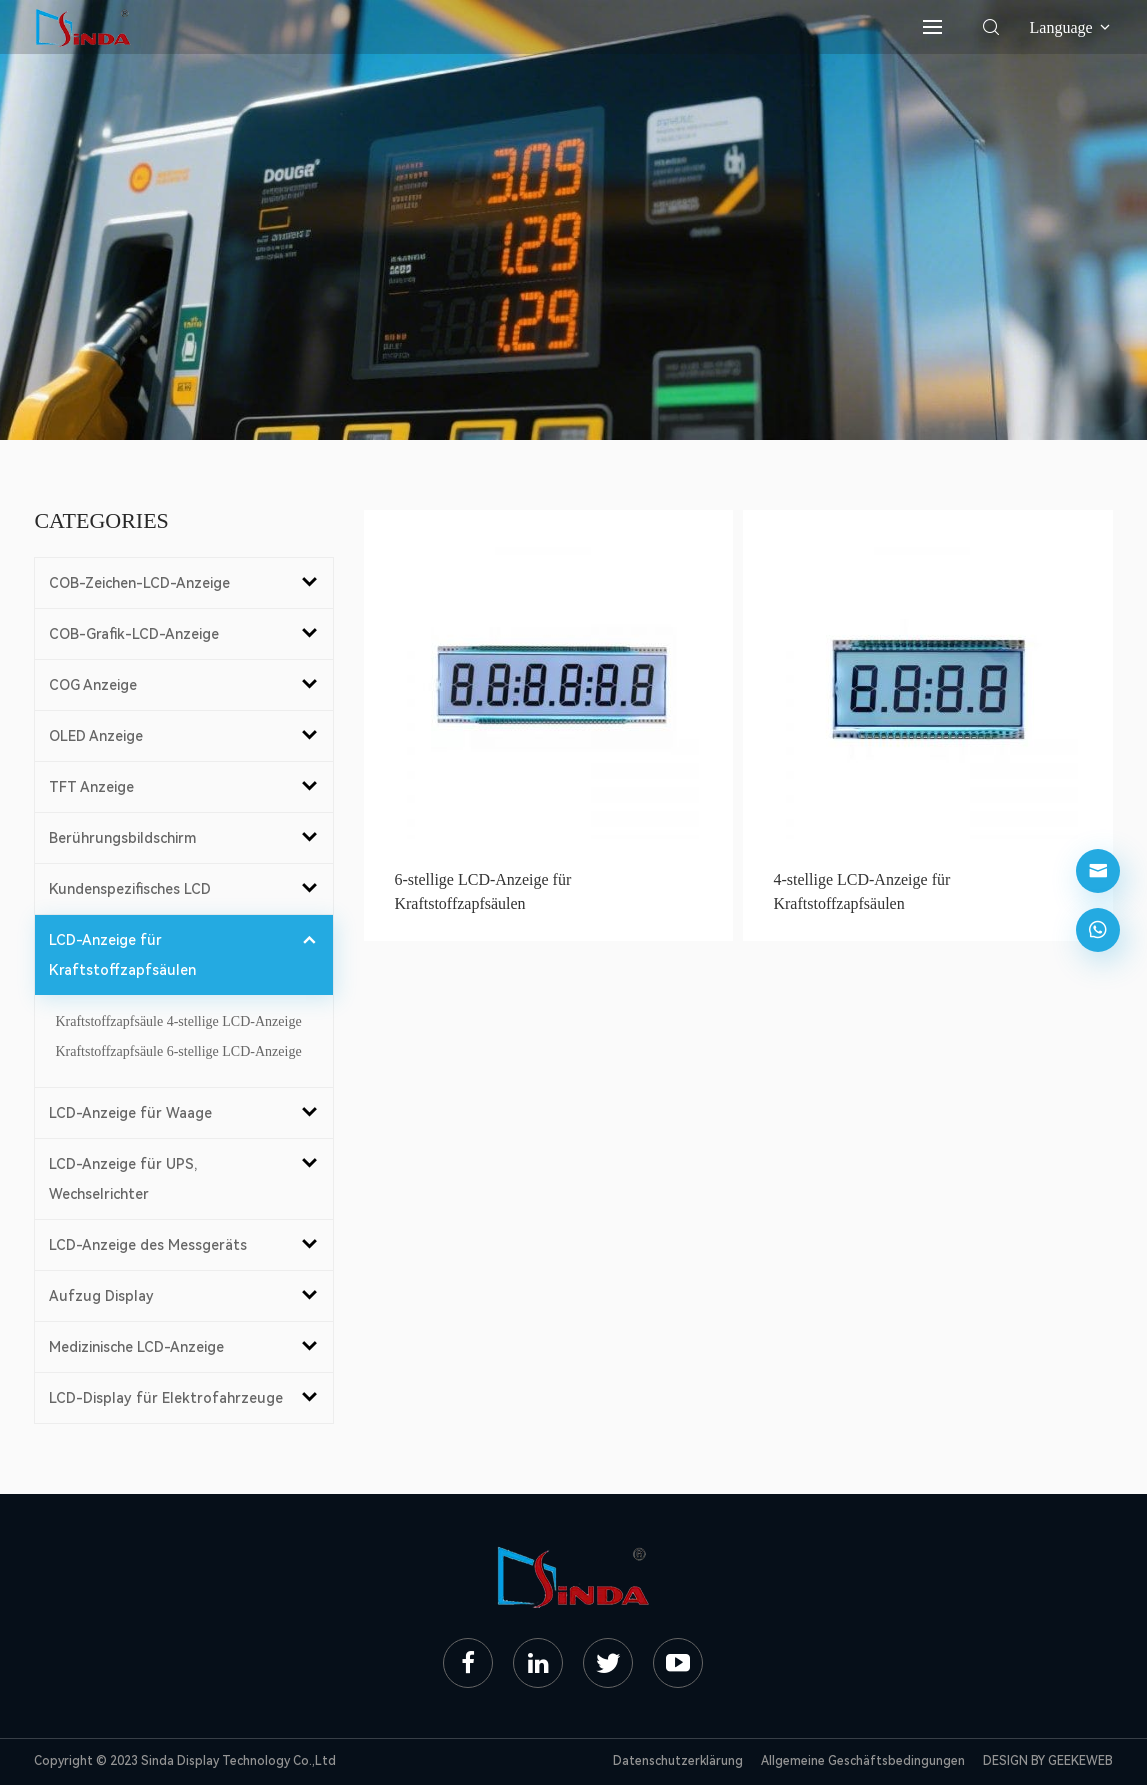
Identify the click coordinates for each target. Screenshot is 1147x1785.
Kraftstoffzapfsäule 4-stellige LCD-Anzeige (178, 1021)
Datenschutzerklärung (678, 1761)
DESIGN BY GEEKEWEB (1048, 1761)
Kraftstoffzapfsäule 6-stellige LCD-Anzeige (178, 1051)
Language (1071, 27)
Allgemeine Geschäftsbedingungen (863, 1761)
